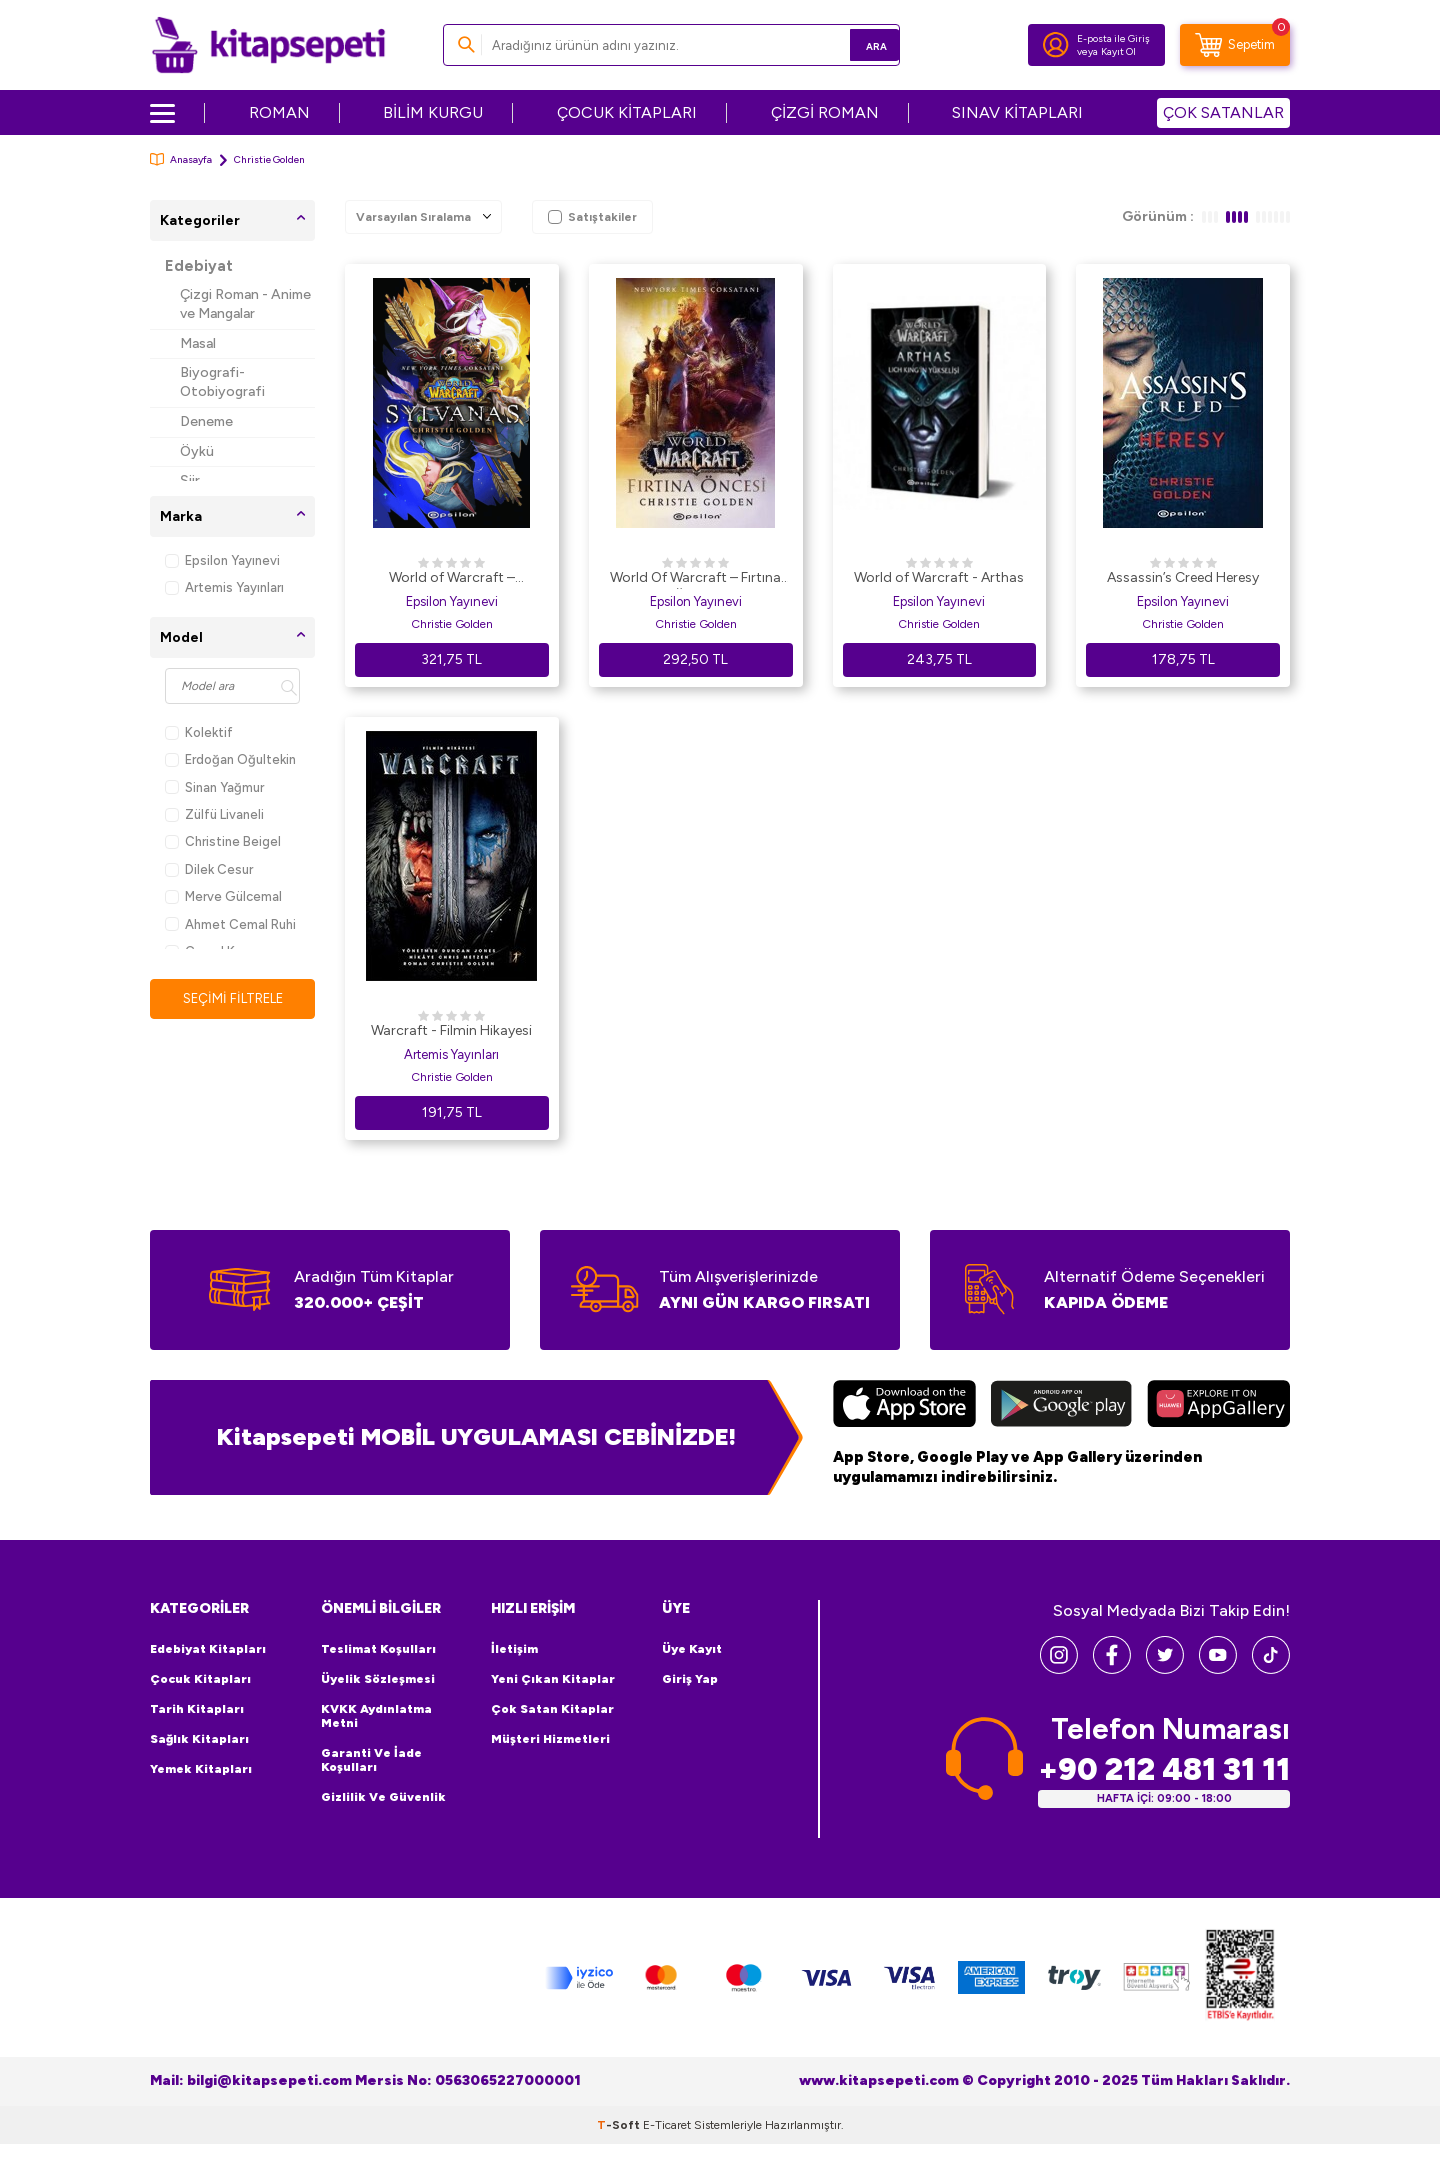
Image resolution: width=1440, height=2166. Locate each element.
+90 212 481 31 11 (1164, 1768)
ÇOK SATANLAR (1223, 112)
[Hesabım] (1056, 45)
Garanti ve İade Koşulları (371, 1760)
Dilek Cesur (209, 869)
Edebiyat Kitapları (208, 1649)
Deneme (206, 421)
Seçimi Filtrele (232, 998)
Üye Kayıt (692, 1649)
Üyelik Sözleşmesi (378, 1679)
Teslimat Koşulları (378, 1649)
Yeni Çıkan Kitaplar (553, 1679)
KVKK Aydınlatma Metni (376, 1716)
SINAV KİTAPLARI (1017, 112)
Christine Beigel (223, 841)
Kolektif (199, 732)
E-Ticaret (667, 2124)
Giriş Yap (690, 1679)
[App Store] (904, 1406)
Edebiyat (199, 266)
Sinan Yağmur (214, 787)
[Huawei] (1218, 1406)
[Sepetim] (1235, 45)
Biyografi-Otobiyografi (222, 382)
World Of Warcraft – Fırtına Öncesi (695, 579)
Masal (198, 343)
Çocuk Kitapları (200, 1679)
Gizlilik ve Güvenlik (383, 1797)
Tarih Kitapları (197, 1709)
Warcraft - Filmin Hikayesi (451, 1030)
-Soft (620, 2124)
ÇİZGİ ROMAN (825, 112)
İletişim (514, 1649)
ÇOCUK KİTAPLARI (627, 112)
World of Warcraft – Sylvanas (452, 579)
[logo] (268, 45)
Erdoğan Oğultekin (230, 759)
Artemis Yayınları (224, 587)
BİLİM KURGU (433, 112)
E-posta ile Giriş (1113, 38)
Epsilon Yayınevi (222, 560)
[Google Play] (1061, 1406)
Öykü (197, 451)
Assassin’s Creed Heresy (1183, 577)
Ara (855, 44)
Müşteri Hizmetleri (550, 1739)
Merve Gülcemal (223, 896)
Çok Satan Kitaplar (552, 1709)
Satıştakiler (592, 217)
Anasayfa (181, 159)
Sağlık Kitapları (199, 1739)
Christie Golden (452, 624)
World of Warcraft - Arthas (939, 577)
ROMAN (279, 112)
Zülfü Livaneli (214, 814)
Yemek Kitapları (201, 1769)
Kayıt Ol (1118, 51)
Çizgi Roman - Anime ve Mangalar (245, 304)
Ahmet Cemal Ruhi (230, 924)
